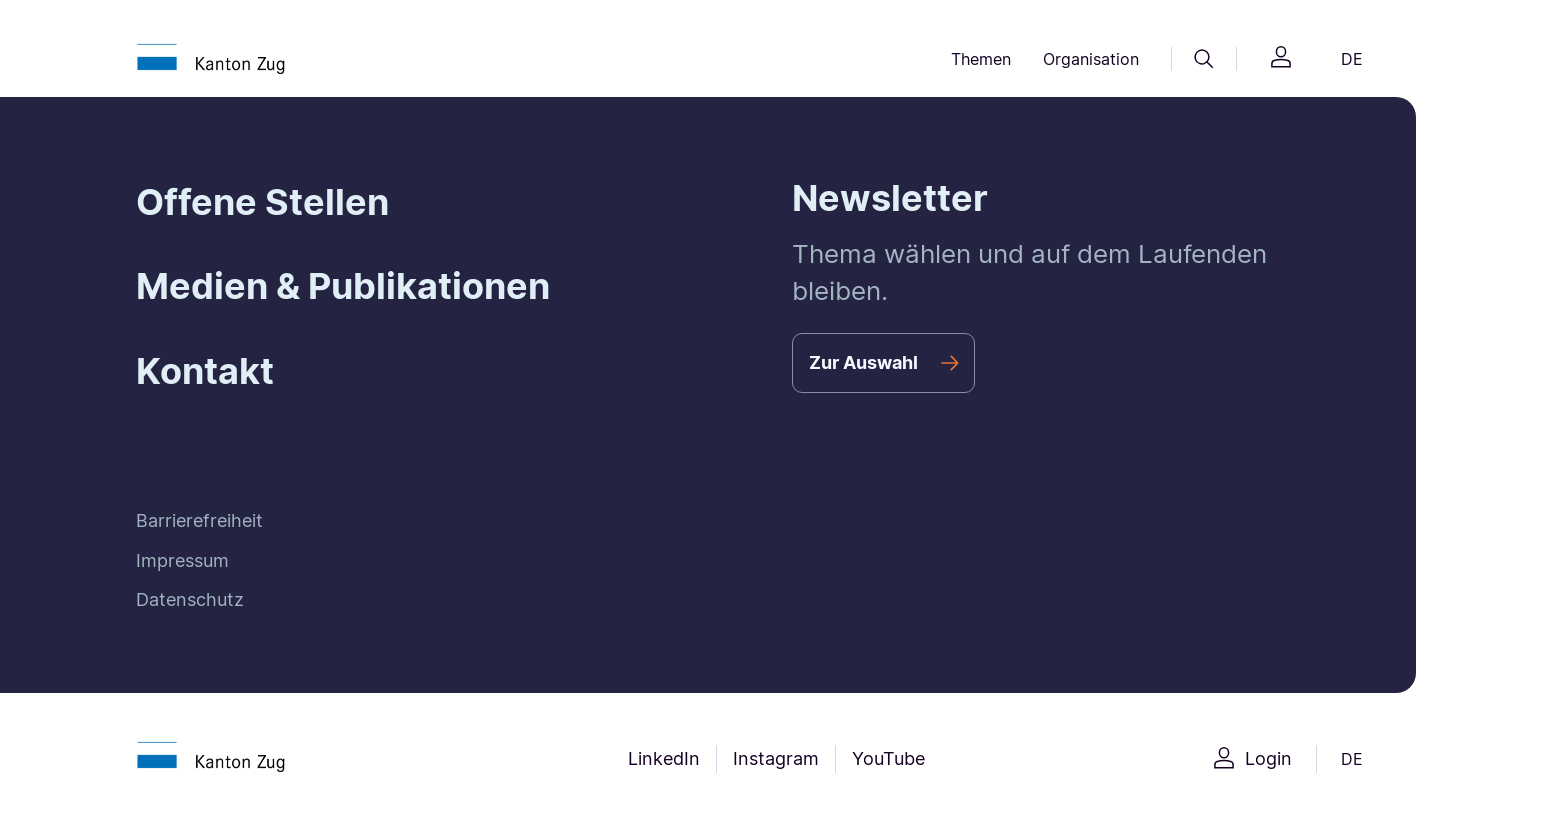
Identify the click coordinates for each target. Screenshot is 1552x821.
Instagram (776, 758)
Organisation (1091, 59)
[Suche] (1204, 59)
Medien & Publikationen (343, 286)
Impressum (182, 560)
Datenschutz (190, 599)
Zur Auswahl (863, 362)
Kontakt (205, 371)
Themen (981, 59)
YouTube (888, 758)
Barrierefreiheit (199, 520)
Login (1268, 758)
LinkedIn (664, 758)
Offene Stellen (262, 202)
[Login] (1281, 59)
